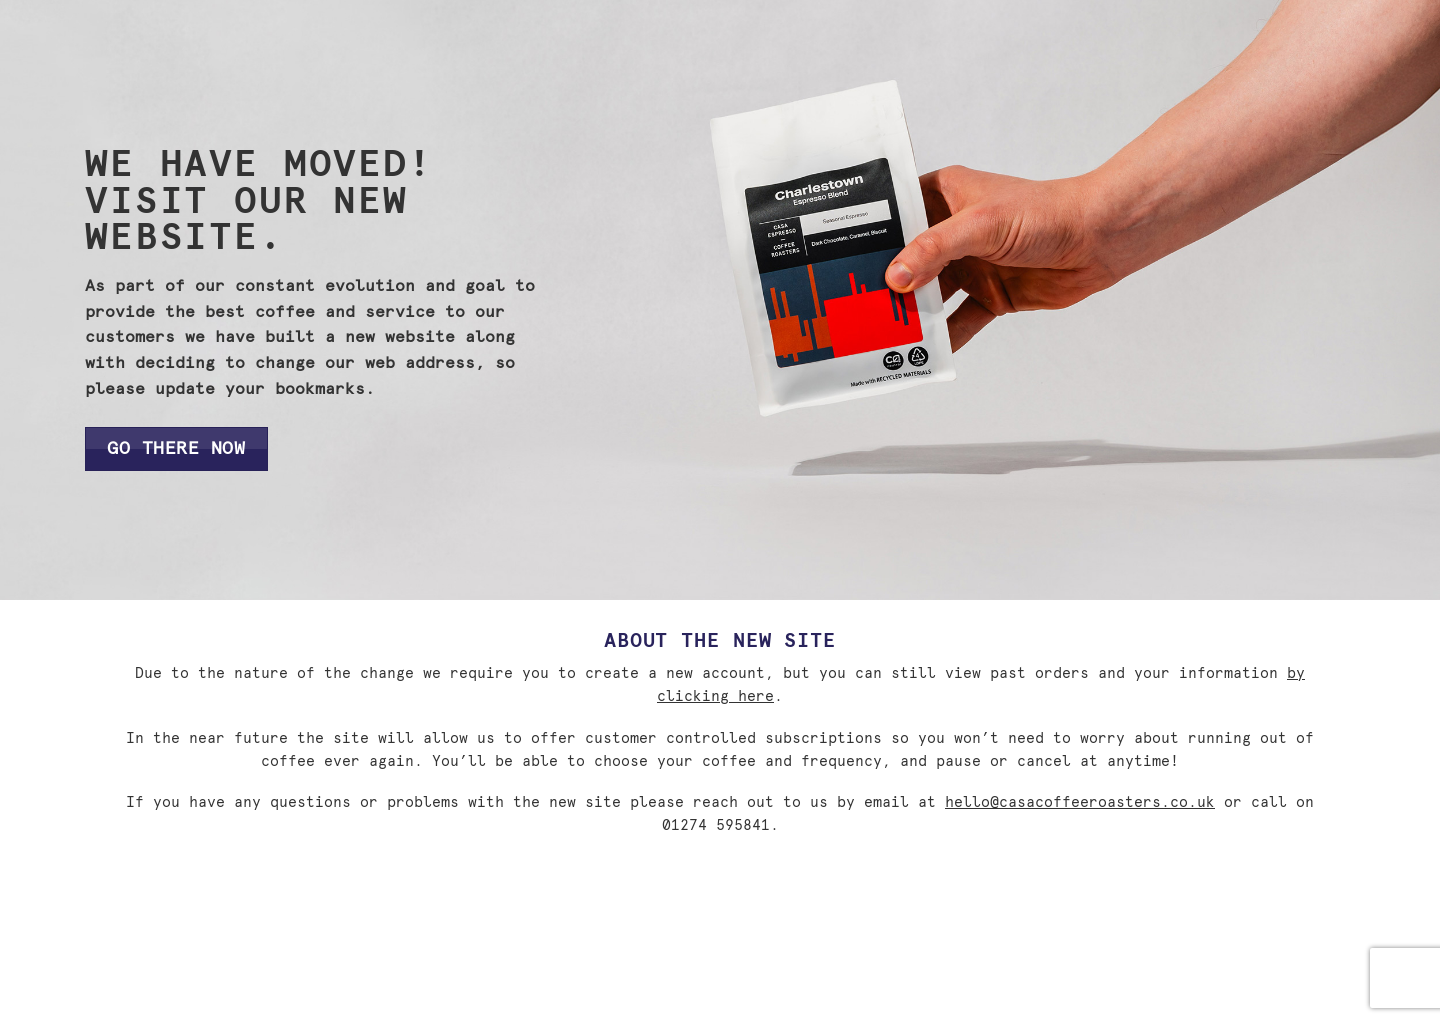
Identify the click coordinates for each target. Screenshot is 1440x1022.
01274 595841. (720, 826)
